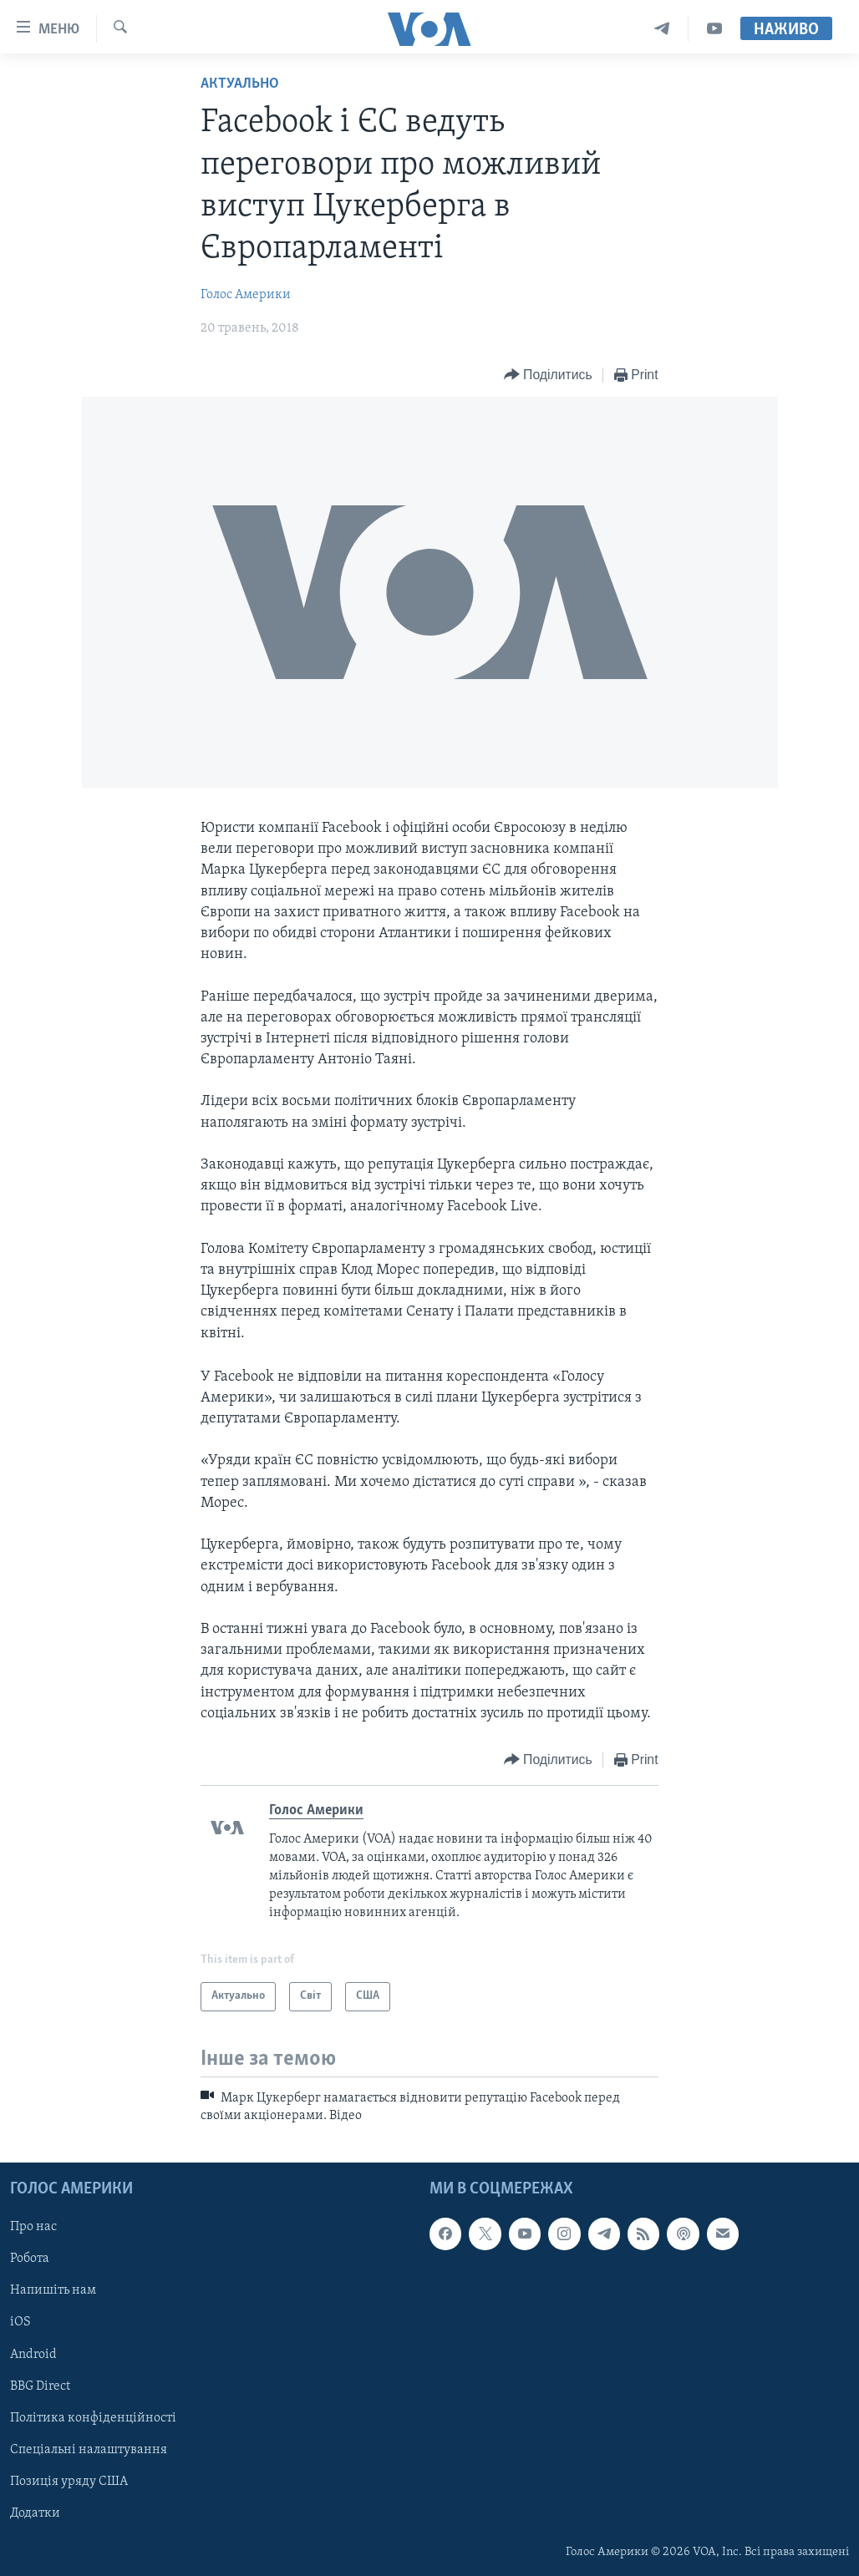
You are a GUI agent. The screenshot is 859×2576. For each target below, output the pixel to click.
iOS (20, 2323)
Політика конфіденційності (93, 2418)
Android (33, 2354)
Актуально (240, 84)
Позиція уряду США (69, 2481)
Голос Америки (246, 295)
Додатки (35, 2513)
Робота (29, 2259)
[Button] (548, 375)
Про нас (33, 2227)
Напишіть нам (53, 2291)
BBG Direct (40, 2386)
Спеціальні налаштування (88, 2450)
